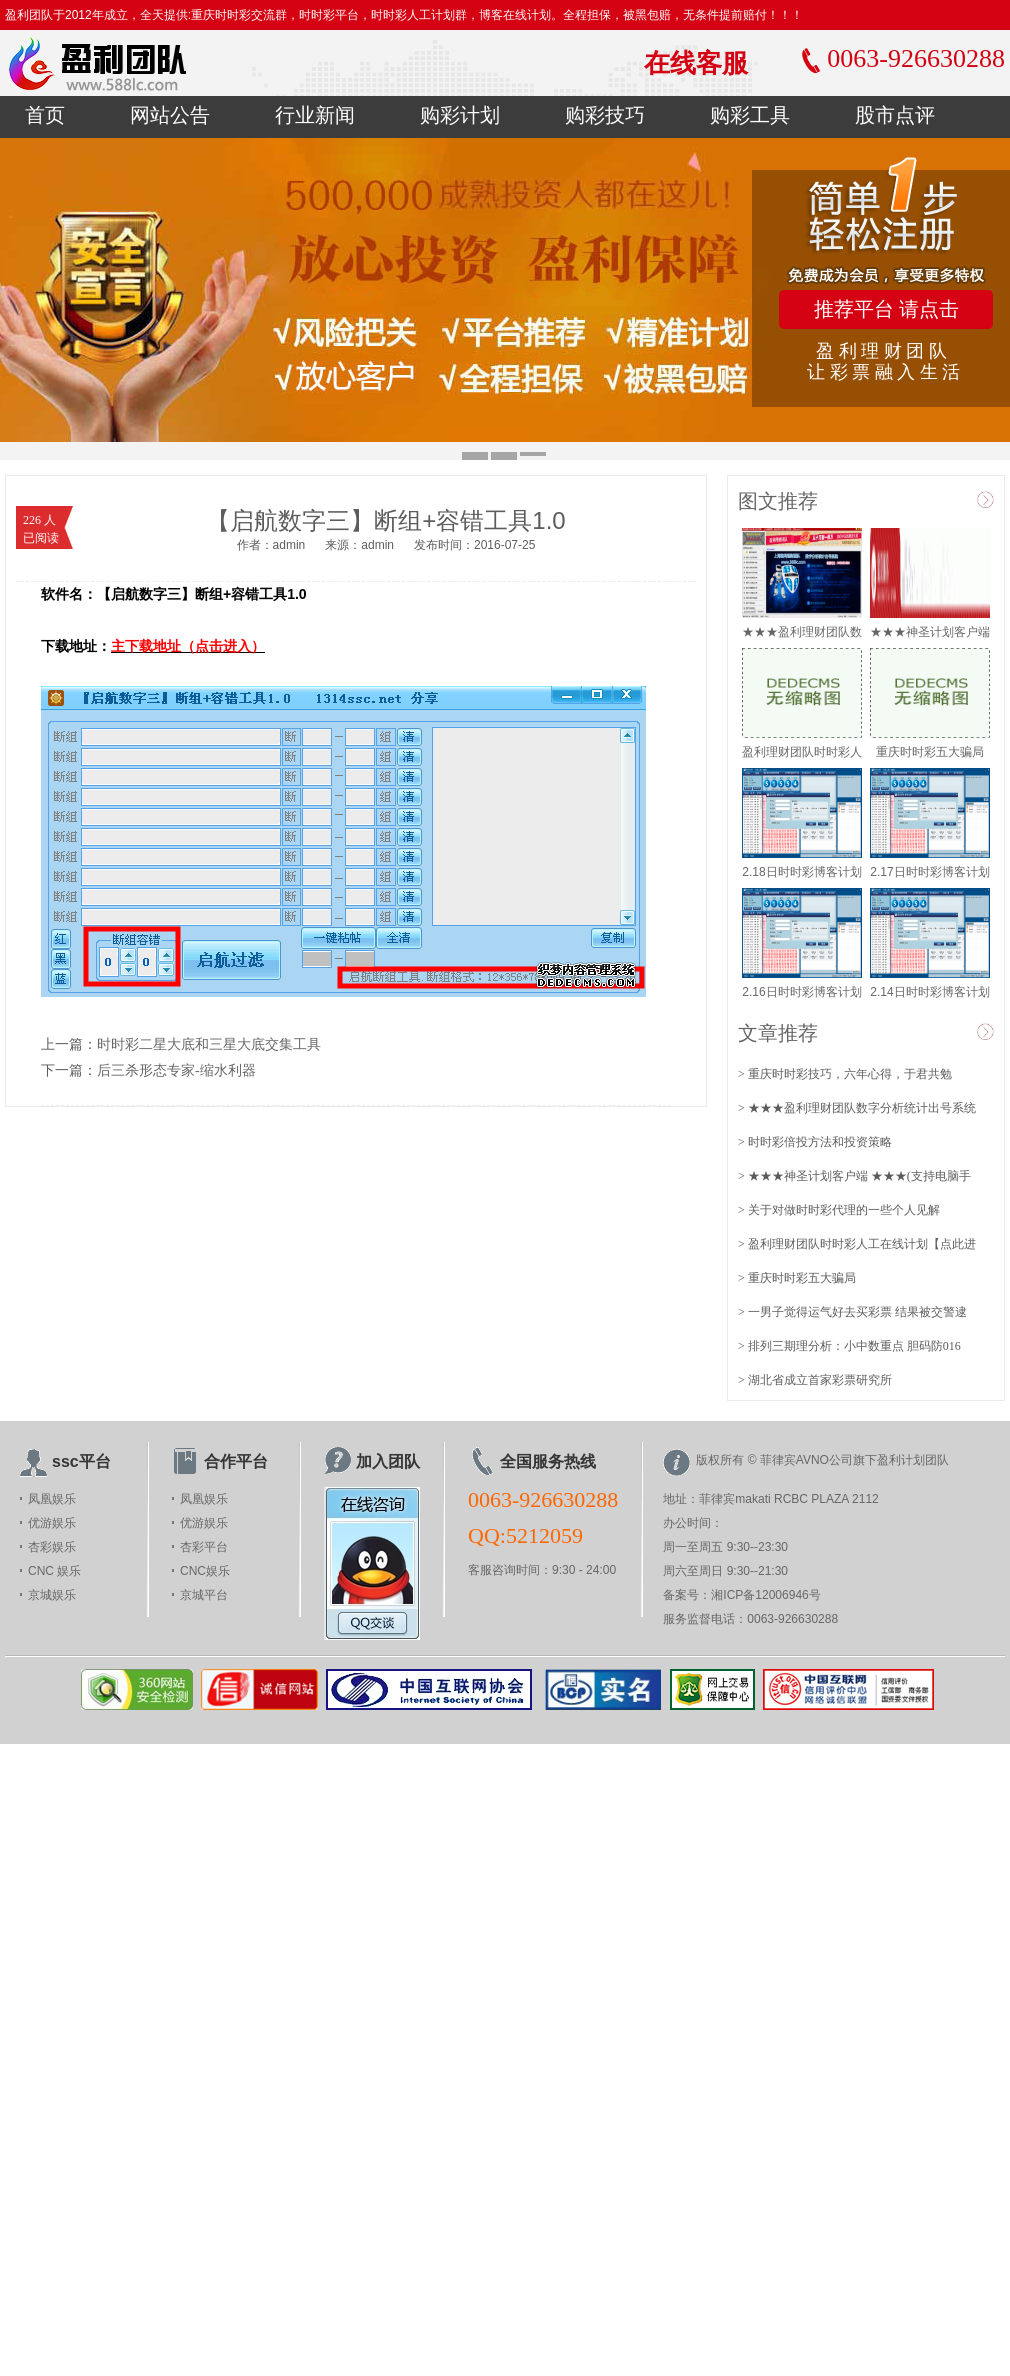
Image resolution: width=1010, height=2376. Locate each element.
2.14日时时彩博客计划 (929, 992)
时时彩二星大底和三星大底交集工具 (209, 1044)
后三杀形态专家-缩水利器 (176, 1070)
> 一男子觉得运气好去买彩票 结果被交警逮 (852, 1312)
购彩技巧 (605, 115)
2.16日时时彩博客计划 (801, 992)
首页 (45, 115)
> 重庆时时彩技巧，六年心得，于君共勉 (845, 1074)
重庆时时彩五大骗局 (930, 752)
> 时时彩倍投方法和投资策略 (815, 1142)
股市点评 (895, 115)
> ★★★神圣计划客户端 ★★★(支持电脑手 (854, 1176)
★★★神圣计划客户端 (930, 632)
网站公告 (170, 115)
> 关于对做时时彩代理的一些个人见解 (839, 1210)
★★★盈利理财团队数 (802, 632)
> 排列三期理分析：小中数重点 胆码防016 (849, 1346)
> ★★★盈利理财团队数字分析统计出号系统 (857, 1108)
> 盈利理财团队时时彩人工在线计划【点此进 (857, 1244)
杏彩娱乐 (52, 1547)
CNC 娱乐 (54, 1571)
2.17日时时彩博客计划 (929, 872)
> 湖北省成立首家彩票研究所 (815, 1380)
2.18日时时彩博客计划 (801, 872)
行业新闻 (315, 115)
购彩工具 (750, 115)
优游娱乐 (52, 1523)
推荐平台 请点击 (886, 309)
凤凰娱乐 (52, 1499)
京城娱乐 (52, 1595)
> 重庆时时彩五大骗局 (797, 1278)
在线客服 (696, 63)
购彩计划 (460, 115)
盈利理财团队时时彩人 (802, 752)
